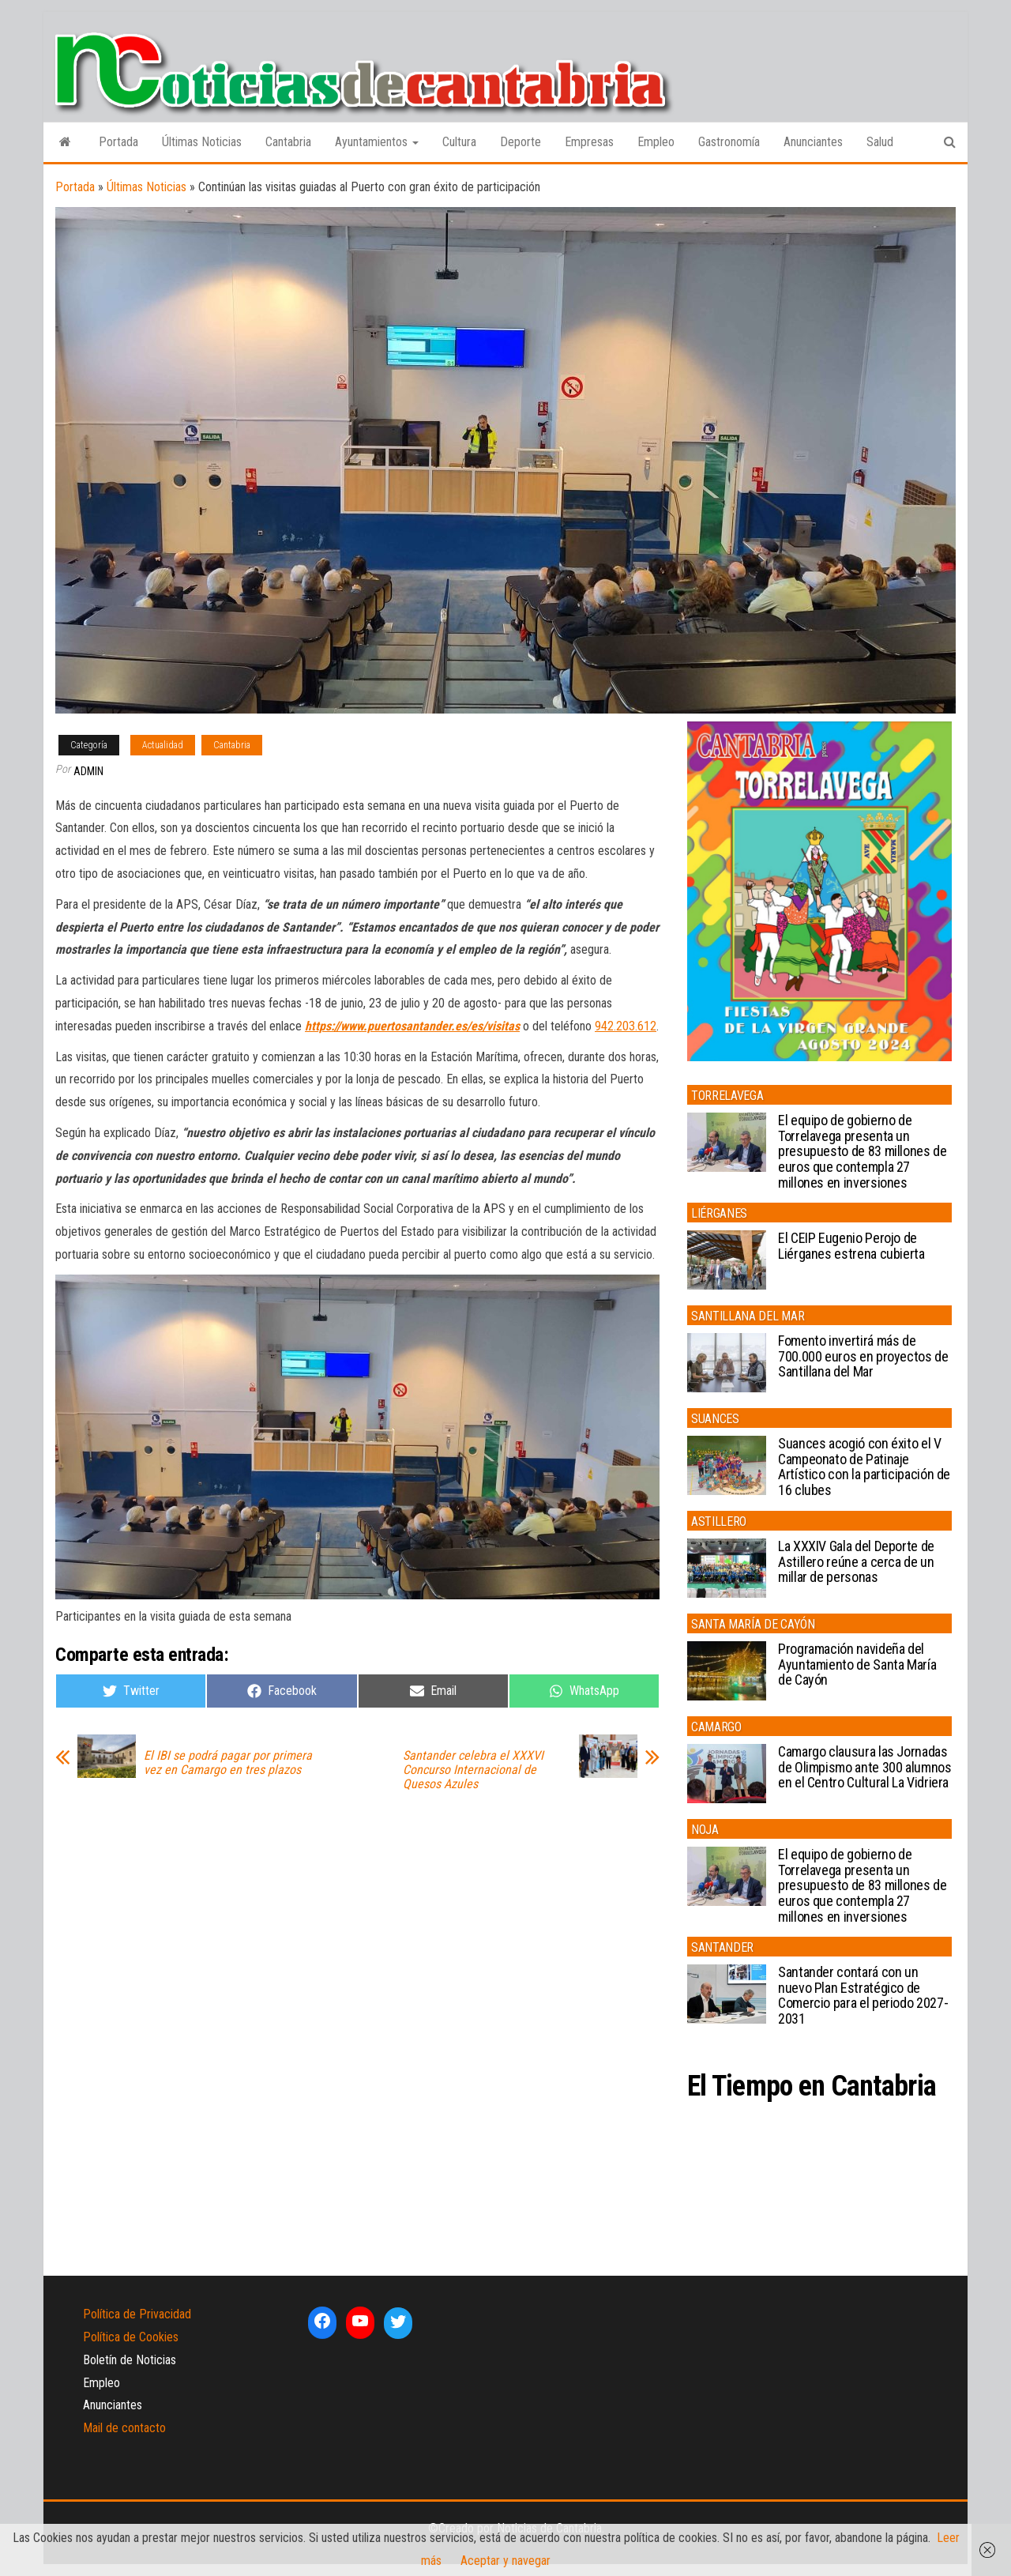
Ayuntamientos (377, 141)
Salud (879, 141)
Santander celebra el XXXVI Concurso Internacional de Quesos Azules (473, 1770)
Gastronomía (729, 141)
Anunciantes (813, 141)
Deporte (520, 141)
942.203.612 (625, 1026)
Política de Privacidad (137, 2314)
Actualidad (162, 745)
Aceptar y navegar (505, 2560)
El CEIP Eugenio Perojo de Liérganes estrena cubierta (851, 1246)
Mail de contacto (124, 2427)
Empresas (589, 141)
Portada (118, 141)
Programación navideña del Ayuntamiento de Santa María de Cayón (857, 1664)
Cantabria (288, 141)
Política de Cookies (131, 2336)
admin (88, 771)
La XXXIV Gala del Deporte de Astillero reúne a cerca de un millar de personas (856, 1562)
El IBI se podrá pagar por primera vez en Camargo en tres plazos (228, 1763)
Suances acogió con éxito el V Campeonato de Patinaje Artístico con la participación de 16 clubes (864, 1466)
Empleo (656, 141)
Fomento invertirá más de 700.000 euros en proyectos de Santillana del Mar (863, 1356)
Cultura (459, 141)
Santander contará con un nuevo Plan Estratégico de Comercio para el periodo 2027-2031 (863, 1995)
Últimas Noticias (202, 141)
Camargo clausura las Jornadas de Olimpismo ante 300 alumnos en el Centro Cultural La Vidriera (865, 1767)
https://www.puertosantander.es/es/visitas (412, 1026)
